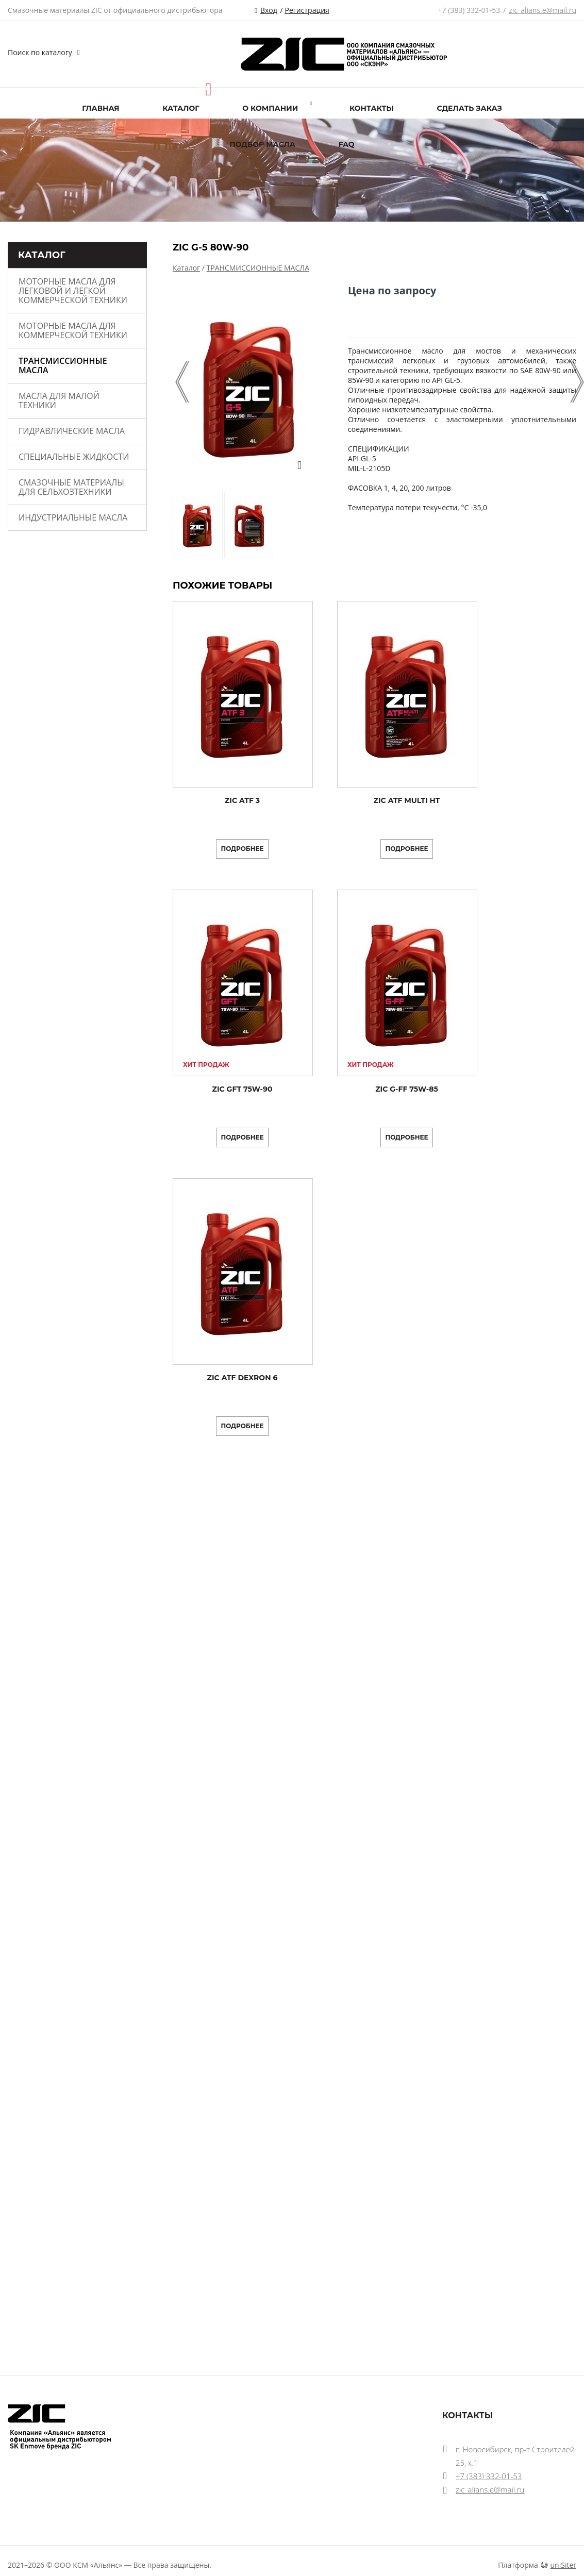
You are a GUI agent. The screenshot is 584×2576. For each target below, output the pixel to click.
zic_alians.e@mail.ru (542, 10)
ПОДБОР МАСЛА (262, 144)
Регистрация (307, 10)
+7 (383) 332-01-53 (469, 10)
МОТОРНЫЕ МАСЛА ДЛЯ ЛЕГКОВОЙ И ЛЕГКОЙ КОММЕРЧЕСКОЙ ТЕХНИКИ (73, 291)
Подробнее (242, 849)
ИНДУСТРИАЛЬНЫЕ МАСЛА (73, 517)
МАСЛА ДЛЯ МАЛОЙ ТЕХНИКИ (59, 400)
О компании (270, 108)
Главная (100, 108)
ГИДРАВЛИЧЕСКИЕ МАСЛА (72, 431)
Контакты (371, 108)
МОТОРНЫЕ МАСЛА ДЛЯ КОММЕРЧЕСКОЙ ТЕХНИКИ (73, 330)
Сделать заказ (469, 108)
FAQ (347, 144)
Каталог (180, 108)
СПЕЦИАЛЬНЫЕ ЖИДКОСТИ (74, 456)
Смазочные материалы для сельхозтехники (71, 487)
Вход (268, 10)
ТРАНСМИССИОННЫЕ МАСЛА (63, 365)
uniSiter (563, 2565)
